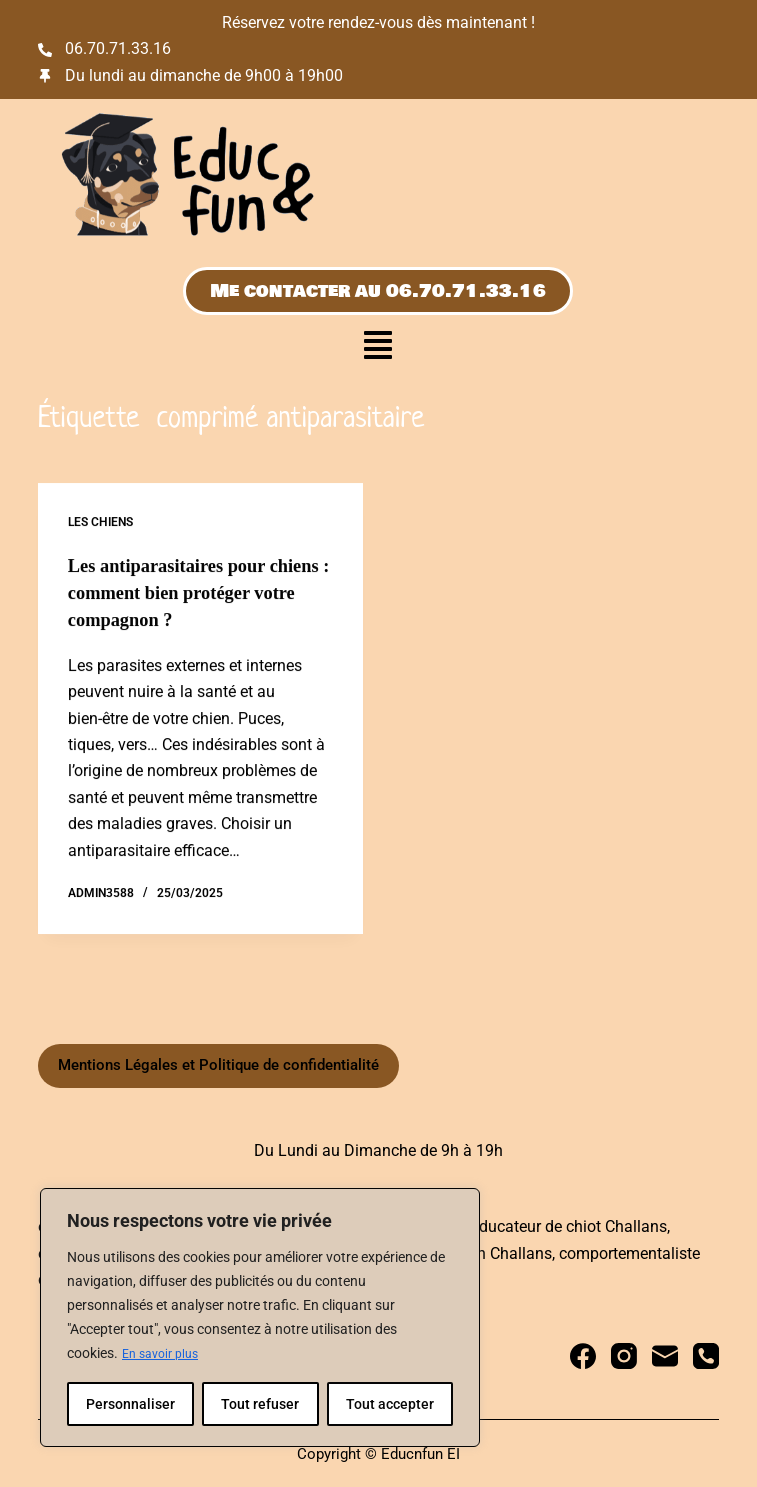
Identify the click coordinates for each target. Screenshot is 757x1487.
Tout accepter (390, 1404)
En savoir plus (165, 1354)
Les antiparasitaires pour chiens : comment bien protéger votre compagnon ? (188, 592)
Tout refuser (260, 1404)
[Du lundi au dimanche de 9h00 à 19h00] (45, 76)
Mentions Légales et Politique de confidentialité (218, 1063)
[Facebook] (583, 1354)
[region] (260, 1318)
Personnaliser (130, 1404)
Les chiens (100, 522)
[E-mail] (665, 1354)
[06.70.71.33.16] (45, 50)
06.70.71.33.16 (118, 48)
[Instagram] (624, 1354)
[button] (378, 347)
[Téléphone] (706, 1354)
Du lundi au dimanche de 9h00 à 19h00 (204, 75)
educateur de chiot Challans (569, 1224)
